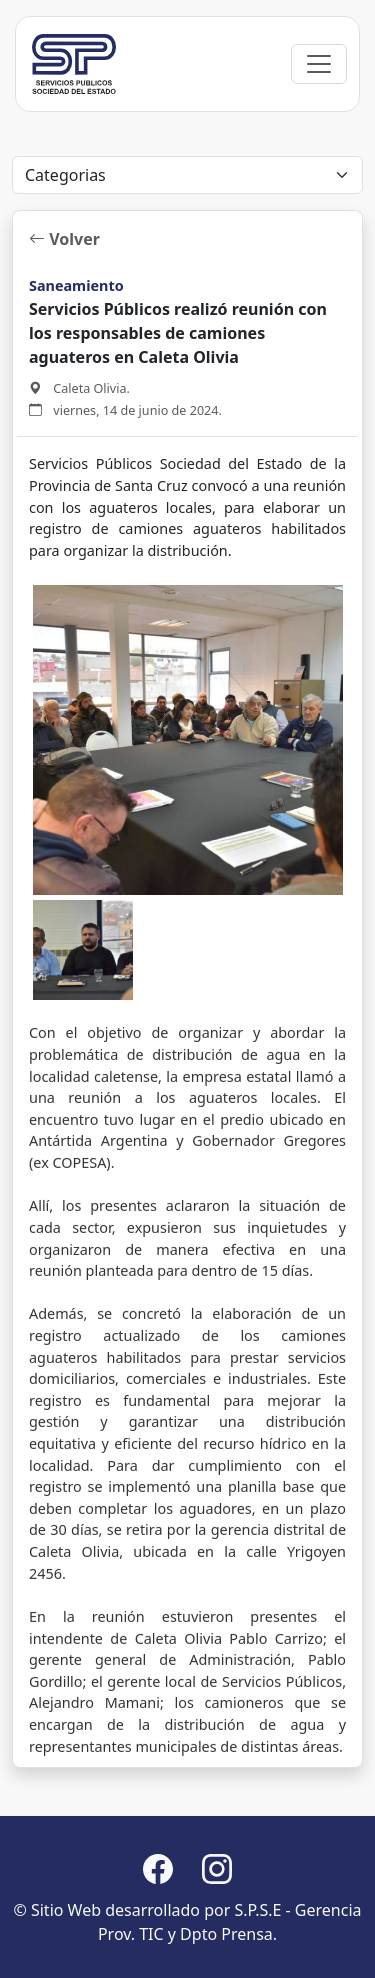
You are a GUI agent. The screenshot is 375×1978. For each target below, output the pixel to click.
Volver (64, 239)
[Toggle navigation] (319, 64)
